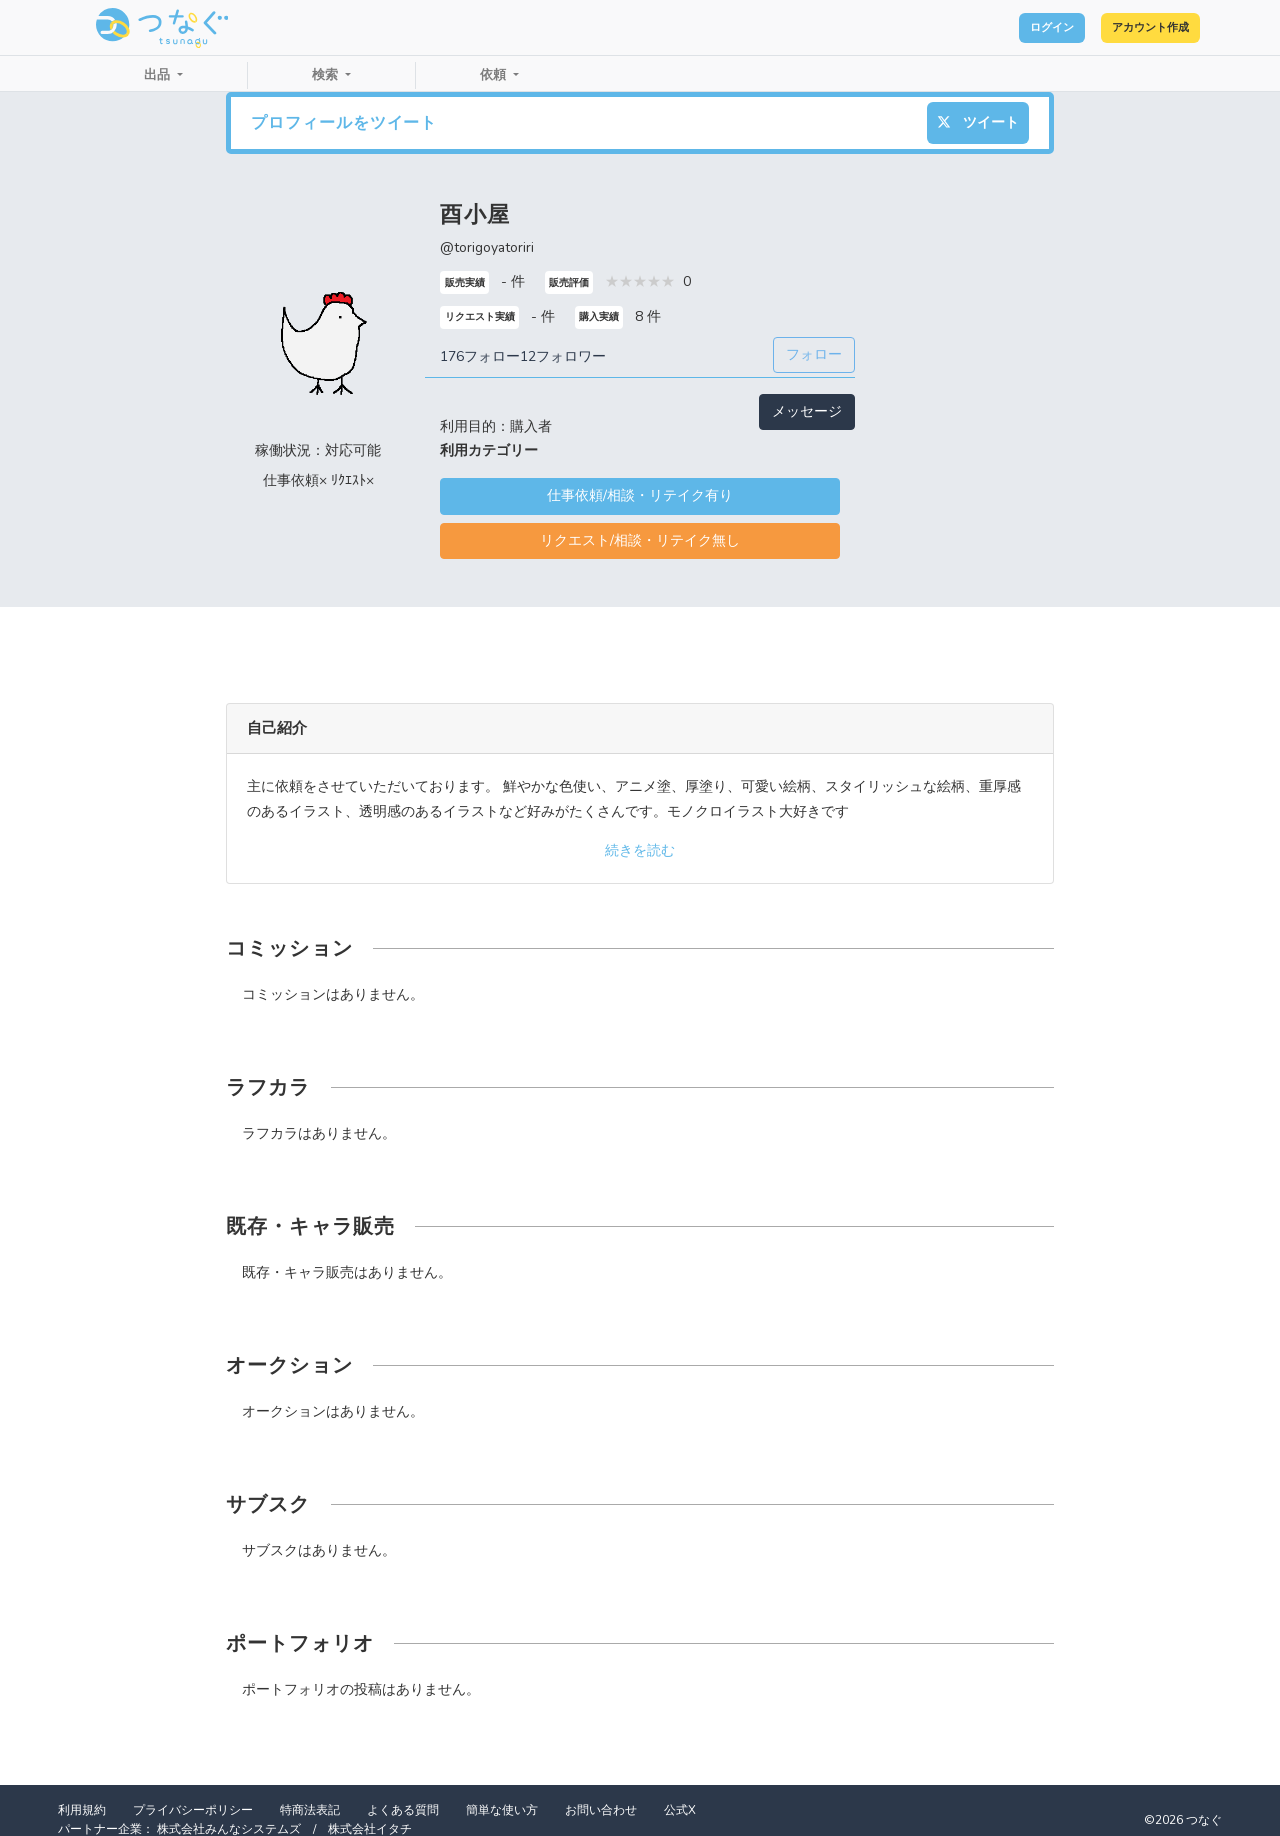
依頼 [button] (495, 75)
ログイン (996, 28)
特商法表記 (310, 1810)
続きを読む (640, 850)
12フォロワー (563, 356)
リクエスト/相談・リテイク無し (640, 540)
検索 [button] (327, 75)
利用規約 (82, 1810)
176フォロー (480, 356)
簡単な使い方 (502, 1810)
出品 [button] (159, 75)
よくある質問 (403, 1810)
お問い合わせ (601, 1810)
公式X (680, 1810)
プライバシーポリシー (193, 1810)
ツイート (978, 122)
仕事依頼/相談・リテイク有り (640, 495)
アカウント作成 (1130, 28)
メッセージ (807, 411)
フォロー (814, 354)
